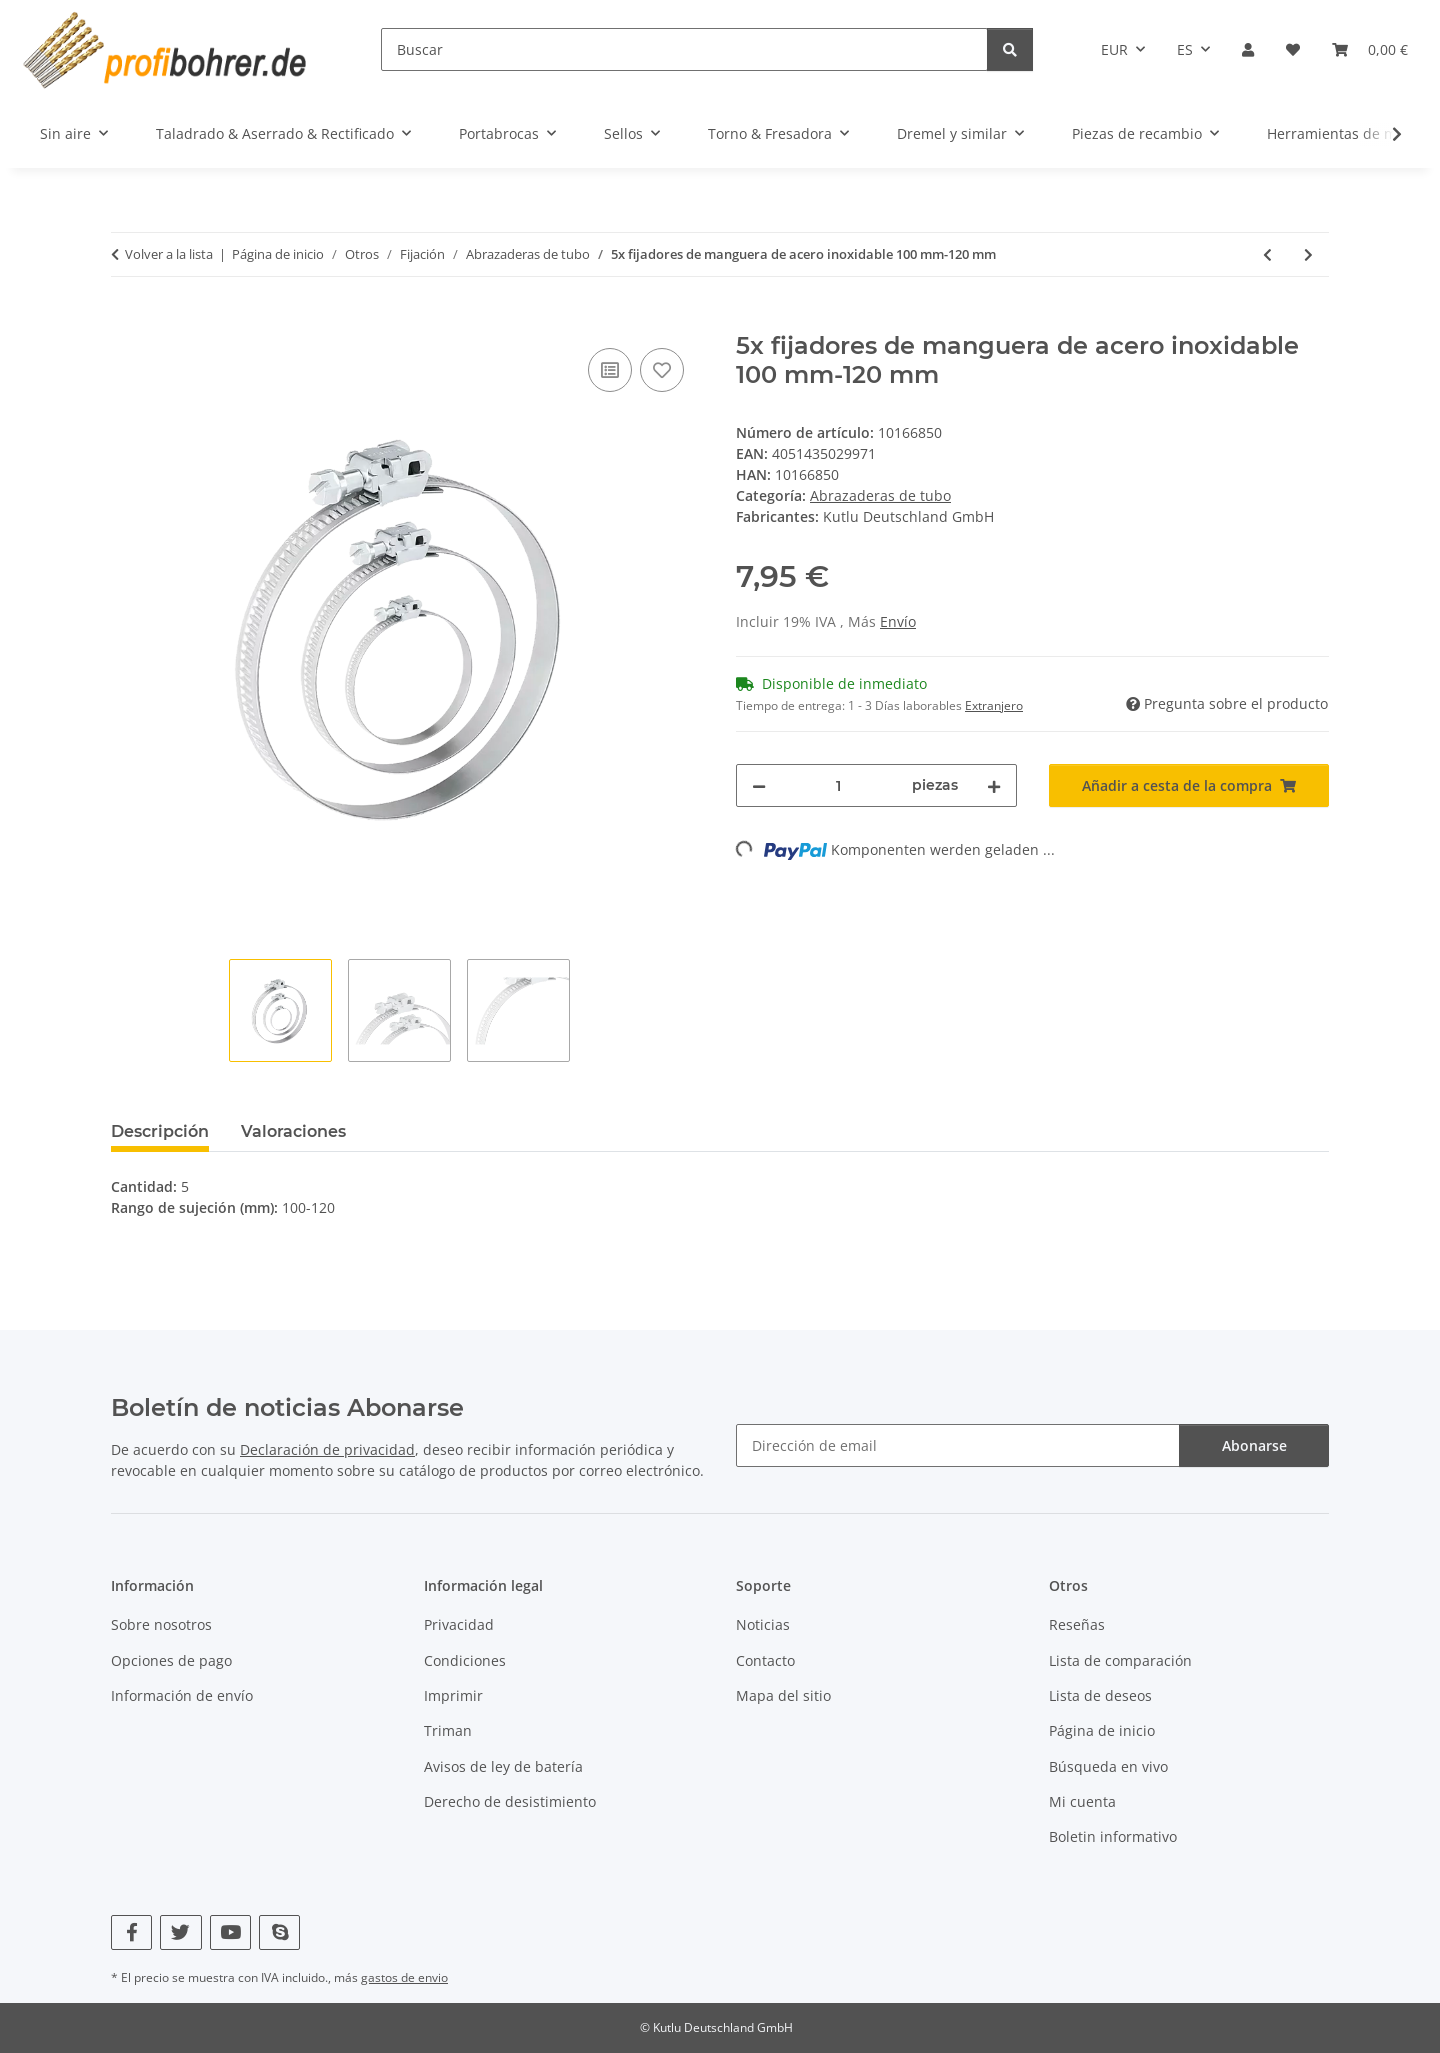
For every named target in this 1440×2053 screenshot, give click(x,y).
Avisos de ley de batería (503, 1766)
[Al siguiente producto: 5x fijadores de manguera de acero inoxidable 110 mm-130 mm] (1308, 254)
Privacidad (459, 1624)
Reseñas (1077, 1624)
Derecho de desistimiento (510, 1801)
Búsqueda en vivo (1108, 1766)
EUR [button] (1114, 49)
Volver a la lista (169, 254)
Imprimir (453, 1695)
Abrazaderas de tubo (880, 495)
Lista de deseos (1100, 1695)
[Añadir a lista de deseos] (662, 370)
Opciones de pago (171, 1660)
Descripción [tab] (160, 1131)
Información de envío (182, 1695)
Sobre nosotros (161, 1624)
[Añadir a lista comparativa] (610, 370)
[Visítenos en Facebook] (131, 1932)
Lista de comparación (1120, 1660)
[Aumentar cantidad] (994, 785)
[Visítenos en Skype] (279, 1932)
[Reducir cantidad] (759, 785)
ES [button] (1185, 49)
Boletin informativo (1113, 1836)
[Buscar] (684, 49)
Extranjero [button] (994, 705)
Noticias (763, 1624)
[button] (1248, 49)
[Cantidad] (839, 785)
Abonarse (1254, 1445)
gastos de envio (404, 1977)
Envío (898, 621)
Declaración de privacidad (327, 1449)
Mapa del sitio (783, 1695)
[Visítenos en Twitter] (180, 1932)
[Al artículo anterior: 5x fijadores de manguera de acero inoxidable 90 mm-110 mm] (1267, 254)
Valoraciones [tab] (293, 1131)
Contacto (765, 1660)
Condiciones (465, 1660)
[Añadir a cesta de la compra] (127, 321)
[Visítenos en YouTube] (230, 1932)
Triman (448, 1730)
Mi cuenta (1082, 1801)
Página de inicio (1102, 1730)
